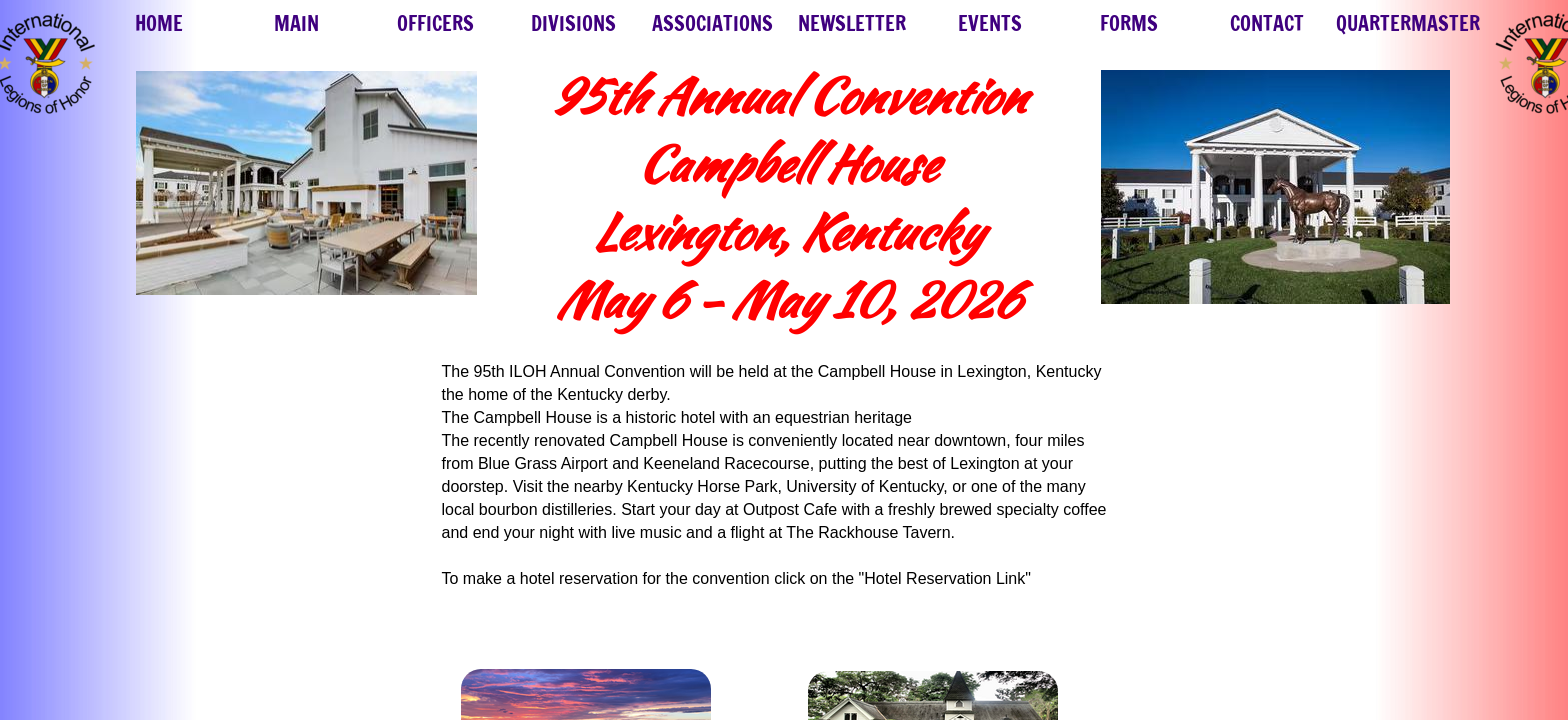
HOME (159, 23)
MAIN (296, 23)
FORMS (1129, 23)
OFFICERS (435, 23)
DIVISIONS (573, 23)
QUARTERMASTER (1408, 23)
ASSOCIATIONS (712, 23)
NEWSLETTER (852, 23)
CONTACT (1267, 23)
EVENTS (990, 23)
